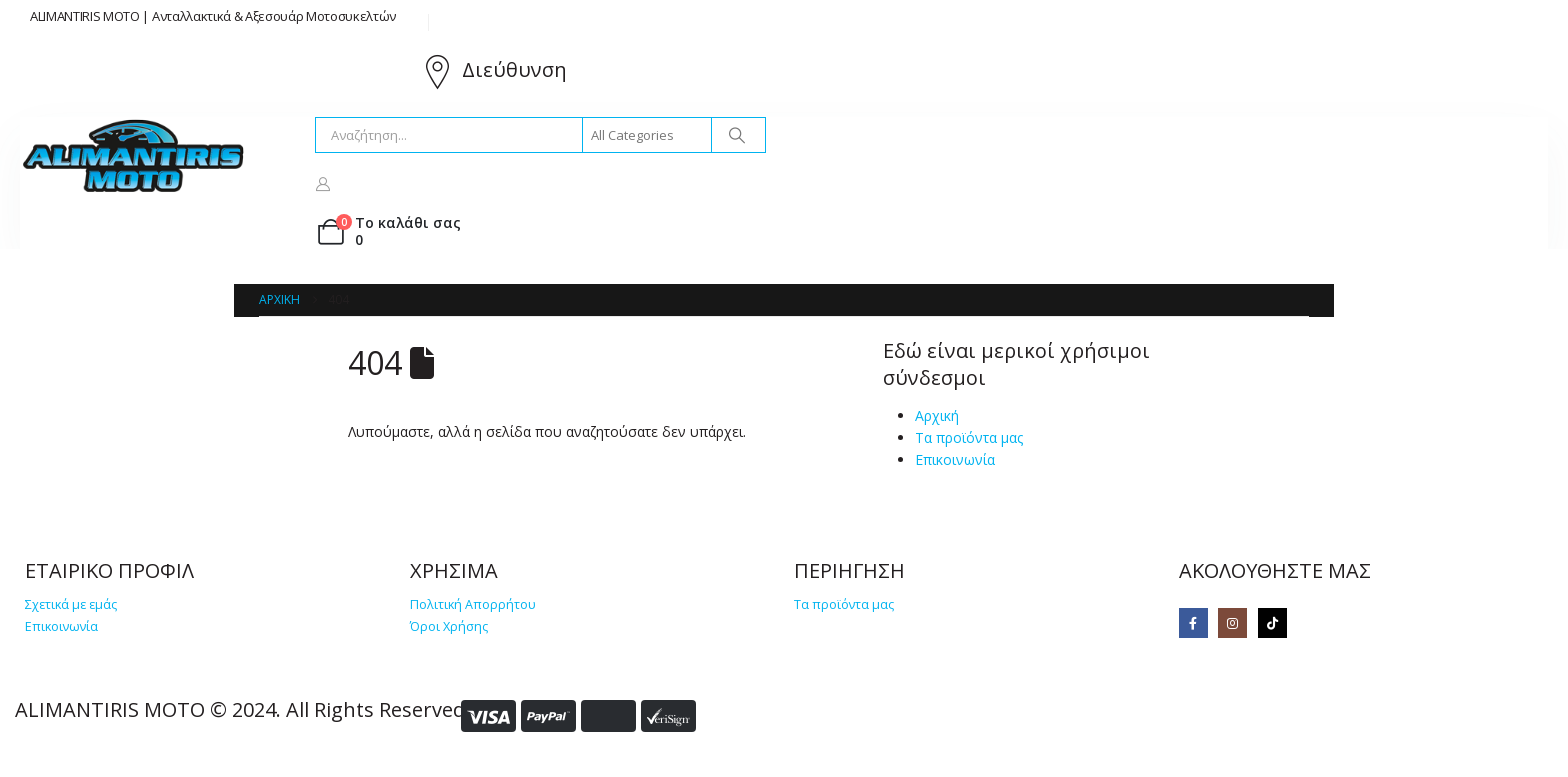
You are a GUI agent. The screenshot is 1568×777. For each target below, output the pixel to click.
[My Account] (323, 183)
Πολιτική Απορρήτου (473, 604)
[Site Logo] (135, 156)
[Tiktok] (1272, 622)
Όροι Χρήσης (449, 626)
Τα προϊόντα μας (969, 437)
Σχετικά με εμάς (71, 604)
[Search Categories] (647, 135)
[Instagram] (1232, 622)
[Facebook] (1193, 622)
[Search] (737, 135)
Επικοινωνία (955, 459)
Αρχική (937, 415)
